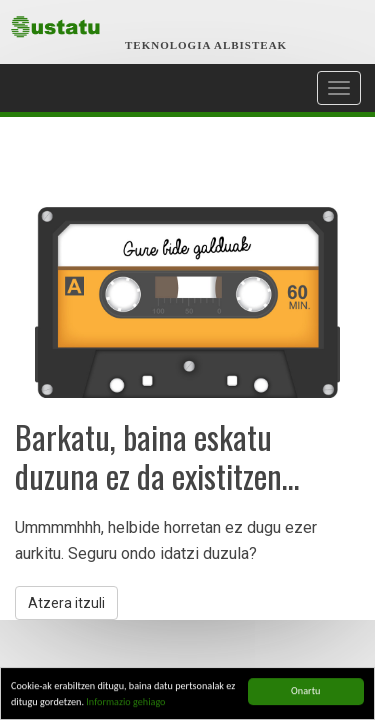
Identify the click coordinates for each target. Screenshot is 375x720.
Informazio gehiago (125, 702)
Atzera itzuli (66, 603)
